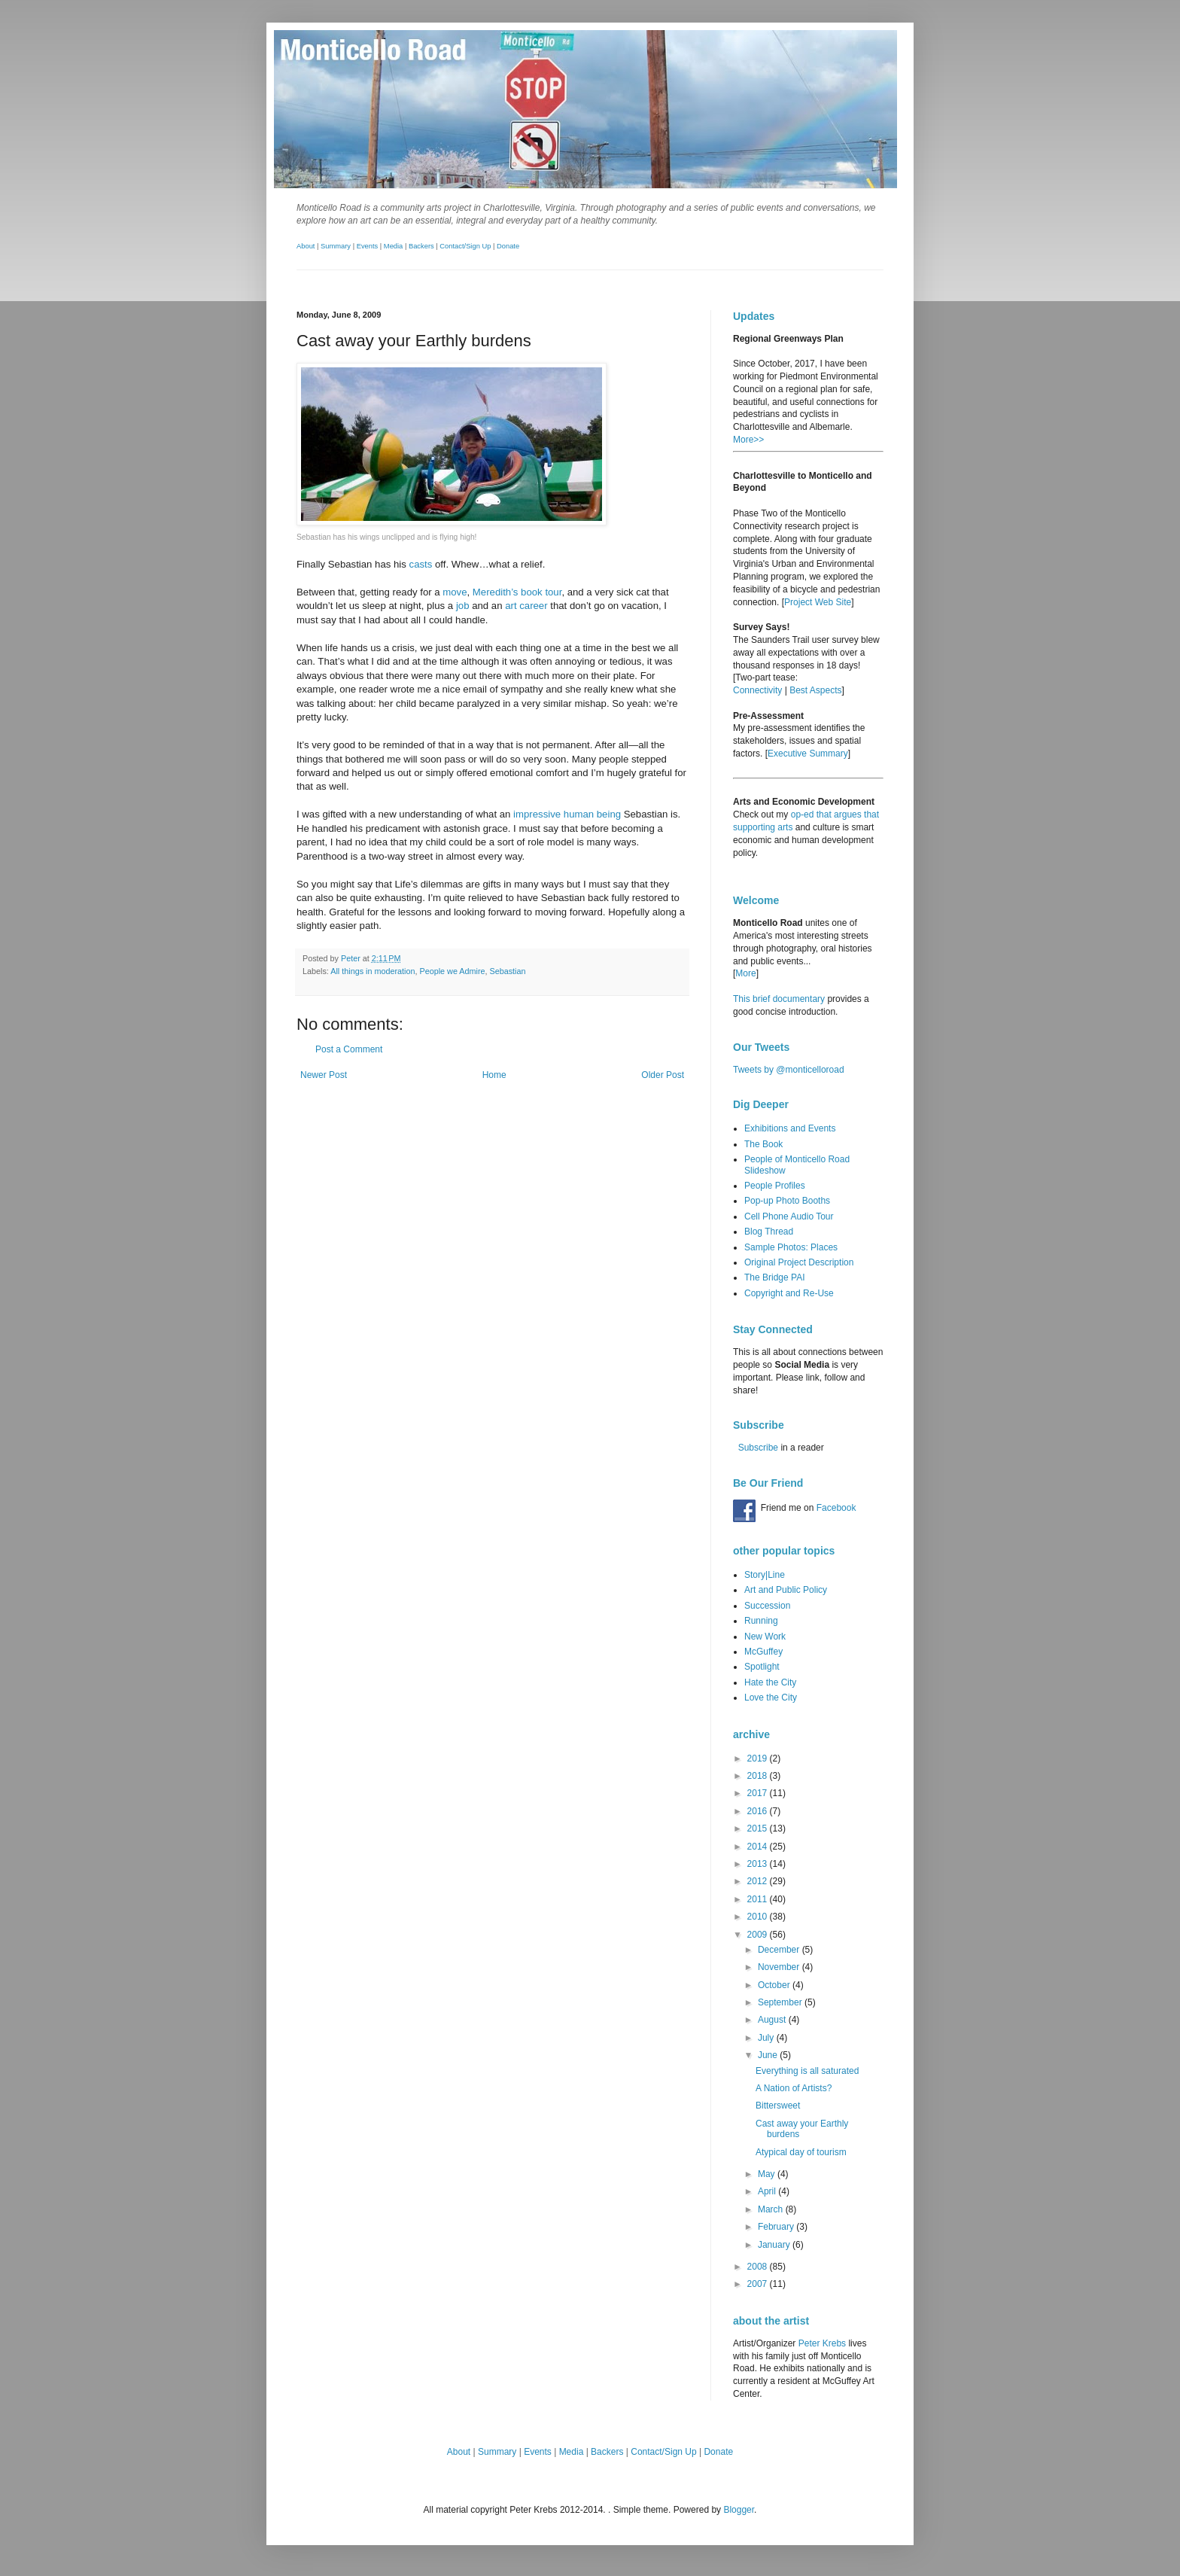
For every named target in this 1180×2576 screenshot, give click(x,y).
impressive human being (567, 814)
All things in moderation (372, 971)
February (777, 2226)
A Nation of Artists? (794, 2088)
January (775, 2245)
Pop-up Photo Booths (787, 1200)
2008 (758, 2266)
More (745, 973)
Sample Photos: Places (791, 1247)
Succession (767, 1605)
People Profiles (774, 1185)
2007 (758, 2284)
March (772, 2209)
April (768, 2191)
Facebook (836, 1508)
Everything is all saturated (807, 2071)
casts (421, 564)
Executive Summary (808, 753)
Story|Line (764, 1575)
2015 (758, 1828)
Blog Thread (768, 1231)
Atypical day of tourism (801, 2152)
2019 (758, 1758)
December (780, 1949)
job (463, 605)
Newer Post (323, 1075)
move (454, 592)
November (780, 1967)
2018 (758, 1776)
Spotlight (762, 1666)
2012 (758, 1881)
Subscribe (758, 1447)
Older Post (662, 1075)
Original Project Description (798, 1262)
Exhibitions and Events (789, 1128)
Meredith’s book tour (517, 592)
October (775, 1985)
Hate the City (770, 1682)
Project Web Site (817, 602)
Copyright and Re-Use (789, 1293)
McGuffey (763, 1651)
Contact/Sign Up (465, 246)
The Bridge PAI (774, 1277)
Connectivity (757, 690)
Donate (508, 246)
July (767, 2037)
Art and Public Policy (785, 1590)
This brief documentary (779, 999)
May (767, 2174)
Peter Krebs (822, 2343)
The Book (763, 1144)
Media (393, 246)
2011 (758, 1899)
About (306, 246)
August (773, 2019)
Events (368, 246)
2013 (758, 1864)
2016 (758, 1811)
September (781, 2002)
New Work (765, 1636)
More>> (748, 439)
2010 (758, 1916)
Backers (421, 246)
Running (761, 1620)
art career (526, 605)
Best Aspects (815, 690)
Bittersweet (778, 2105)
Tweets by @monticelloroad (788, 1069)
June (769, 2055)
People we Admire (452, 971)
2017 (758, 1793)
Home (494, 1075)
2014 (758, 1846)
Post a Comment (348, 1049)
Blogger (738, 2509)
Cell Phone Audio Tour (789, 1216)
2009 (758, 1934)
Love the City (770, 1697)
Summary (336, 246)
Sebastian (508, 971)
